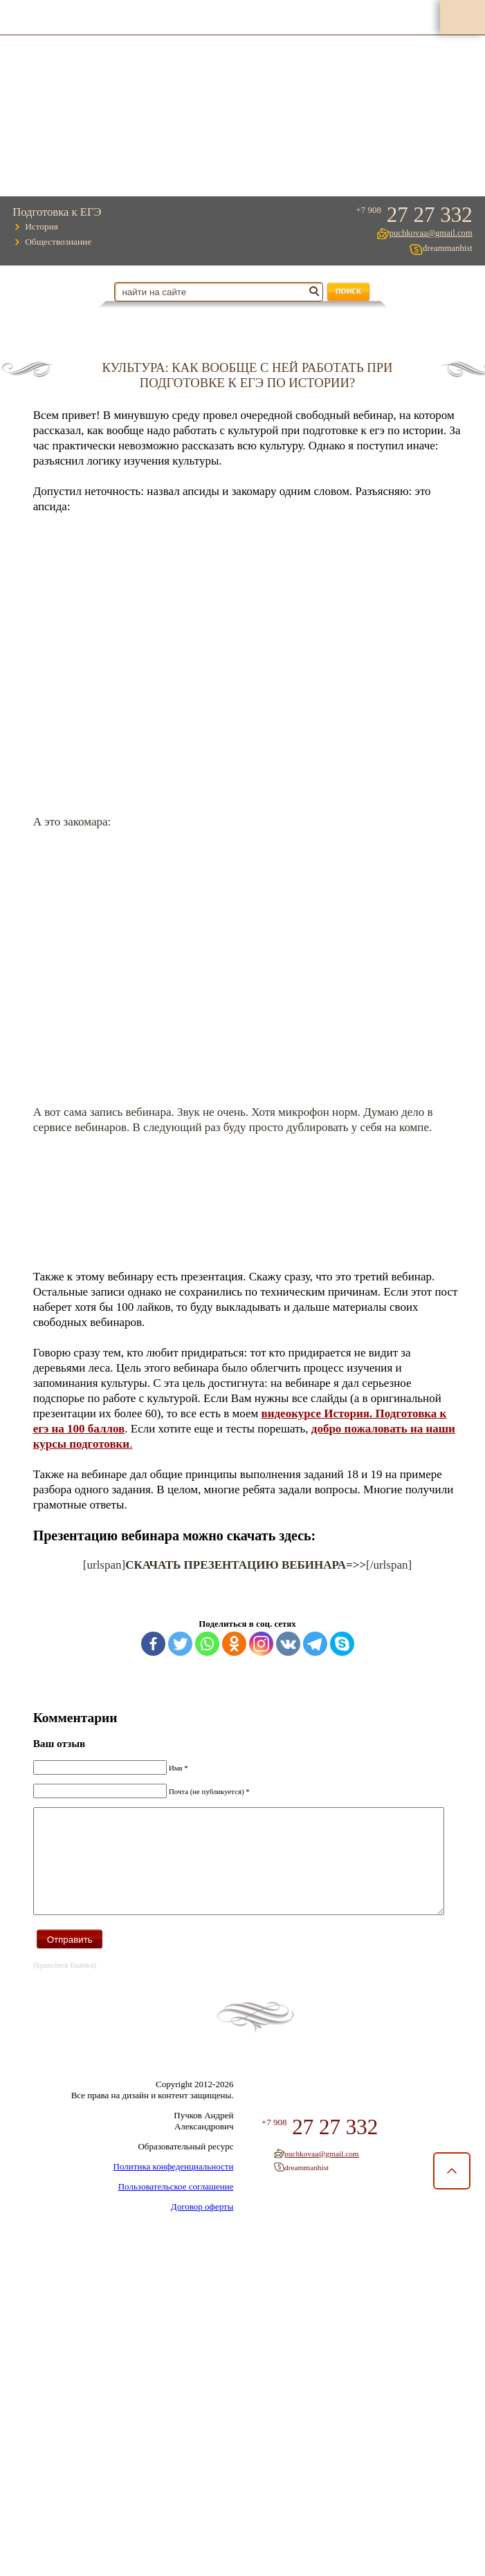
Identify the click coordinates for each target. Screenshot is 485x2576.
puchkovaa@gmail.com (428, 232)
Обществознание (61, 242)
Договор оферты (197, 2221)
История (43, 227)
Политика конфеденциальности (169, 2181)
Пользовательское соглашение (171, 2201)
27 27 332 (425, 215)
